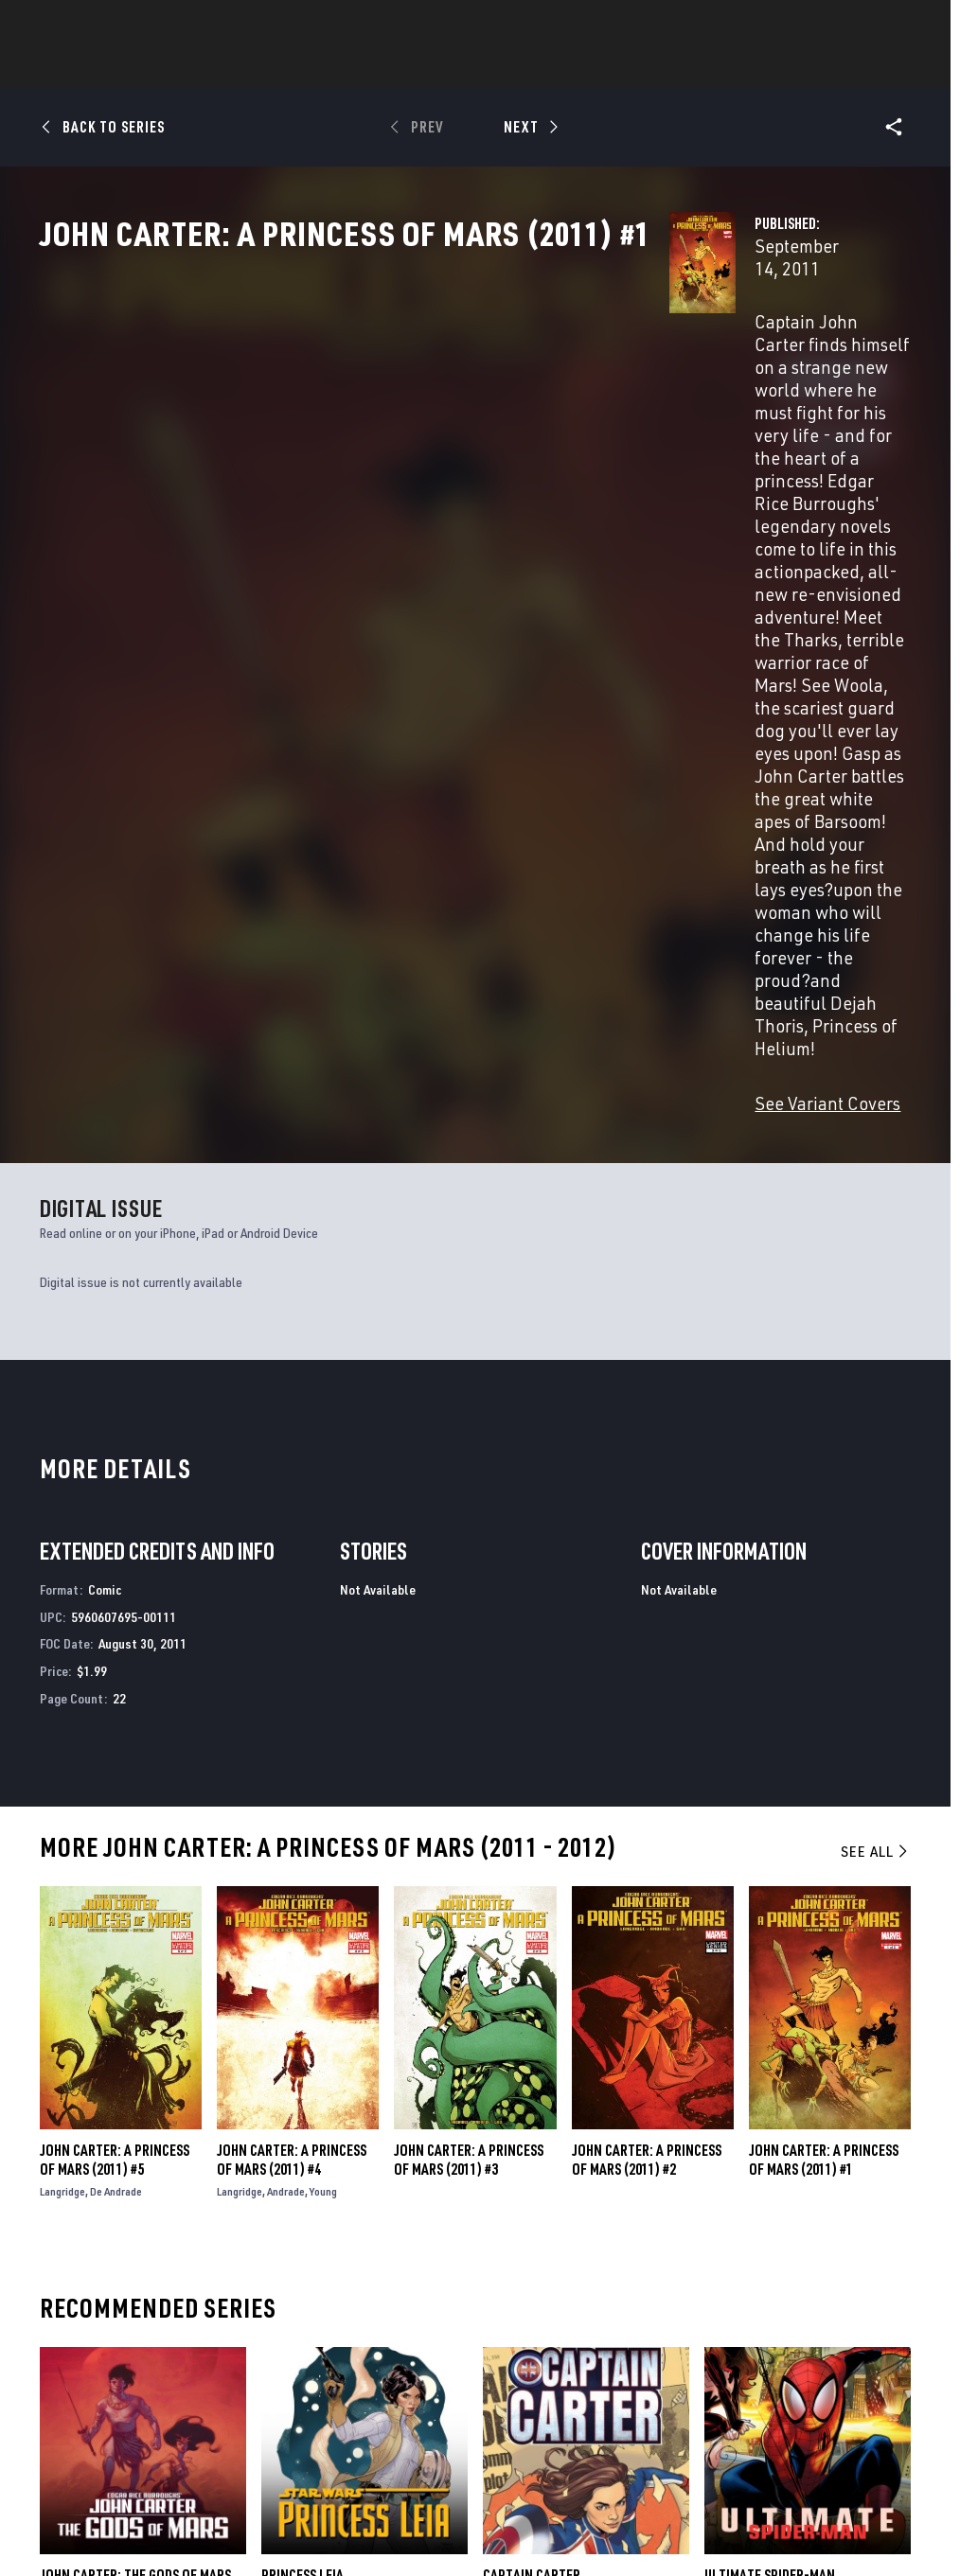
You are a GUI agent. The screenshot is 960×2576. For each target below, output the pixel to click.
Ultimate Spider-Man (769, 2109)
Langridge (62, 1726)
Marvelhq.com (359, 2337)
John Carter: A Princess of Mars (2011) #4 (291, 1694)
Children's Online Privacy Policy (588, 2503)
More (756, 67)
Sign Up (150, 24)
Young (323, 1726)
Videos (686, 67)
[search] (907, 24)
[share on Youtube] (753, 2370)
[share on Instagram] (847, 2329)
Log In (88, 24)
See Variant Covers (387, 637)
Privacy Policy (168, 2503)
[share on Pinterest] (847, 2370)
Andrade (286, 1726)
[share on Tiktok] (753, 2410)
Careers (180, 2337)
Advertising (352, 2282)
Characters (357, 67)
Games (447, 67)
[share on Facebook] (754, 2330)
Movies (521, 67)
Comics (264, 67)
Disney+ (337, 2310)
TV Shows (604, 67)
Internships (193, 2364)
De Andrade (116, 1726)
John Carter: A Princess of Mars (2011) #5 (114, 1694)
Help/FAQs (186, 2310)
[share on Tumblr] (894, 2329)
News (194, 67)
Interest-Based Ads (853, 2503)
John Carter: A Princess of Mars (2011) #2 (646, 1694)
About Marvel (198, 2282)
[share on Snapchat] (800, 2370)
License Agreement (735, 2503)
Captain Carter (531, 2109)
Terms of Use (81, 2503)
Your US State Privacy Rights (294, 2503)
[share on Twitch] (894, 2370)
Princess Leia (302, 2109)
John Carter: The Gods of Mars (135, 2109)
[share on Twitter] (800, 2329)
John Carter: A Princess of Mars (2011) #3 (468, 1694)
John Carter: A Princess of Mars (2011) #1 (823, 1694)
